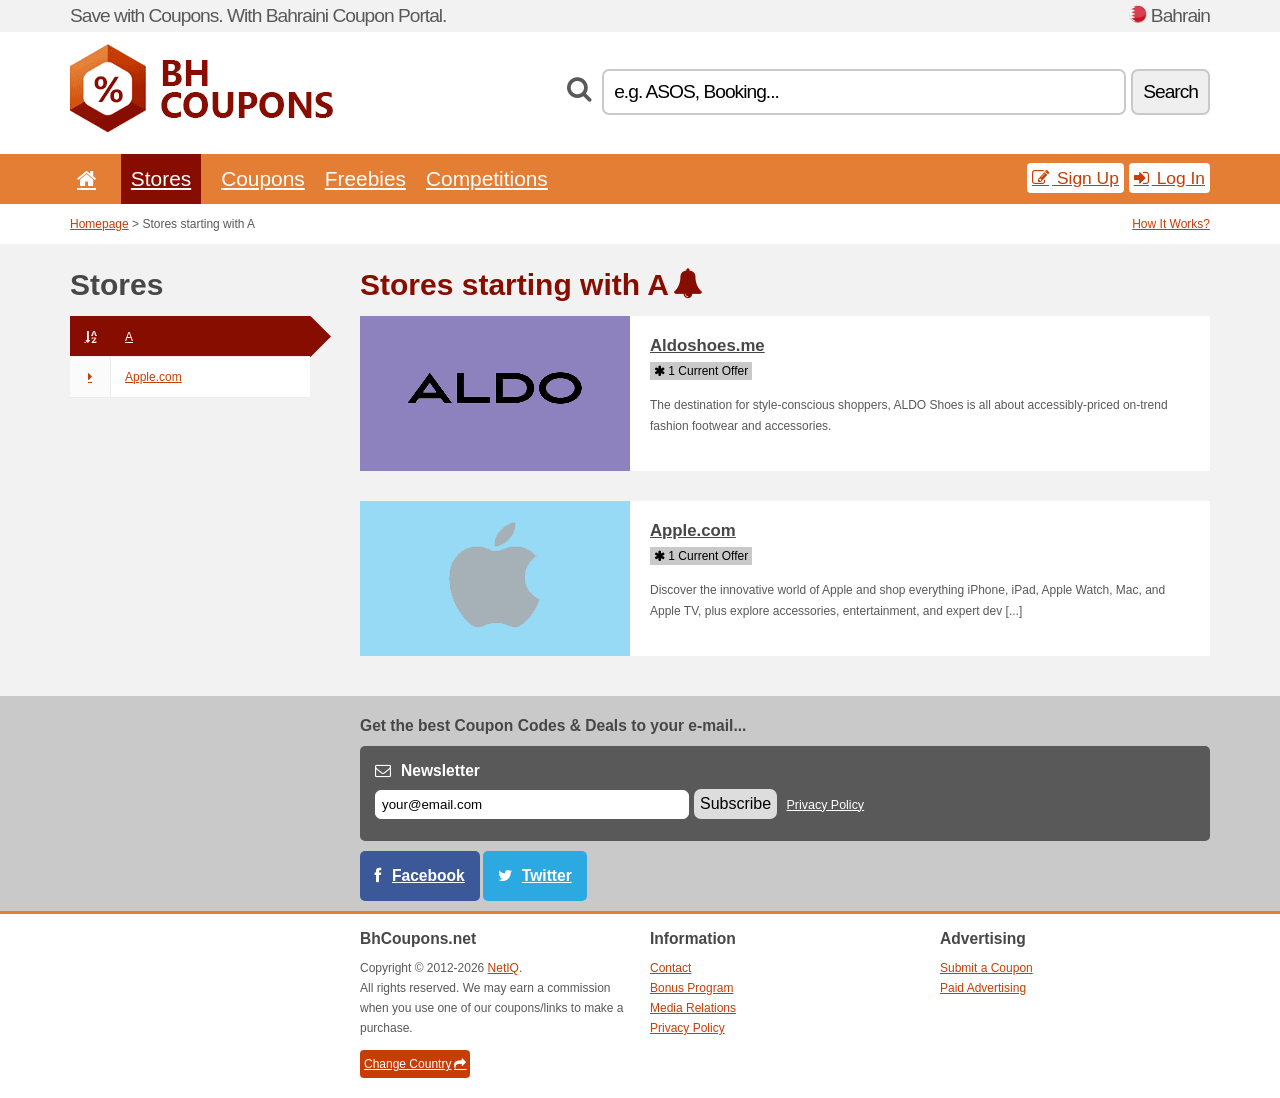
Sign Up (1075, 178)
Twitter (547, 875)
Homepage (99, 224)
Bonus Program (691, 988)
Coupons (263, 178)
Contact (670, 968)
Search (1170, 91)
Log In (1169, 178)
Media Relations (693, 1008)
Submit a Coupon (986, 968)
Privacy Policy (826, 805)
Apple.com (126, 377)
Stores (161, 178)
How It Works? (1171, 224)
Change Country (415, 1064)
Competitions (487, 178)
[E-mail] (532, 804)
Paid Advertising (983, 988)
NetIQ (503, 968)
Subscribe (735, 803)
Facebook (428, 875)
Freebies (365, 178)
